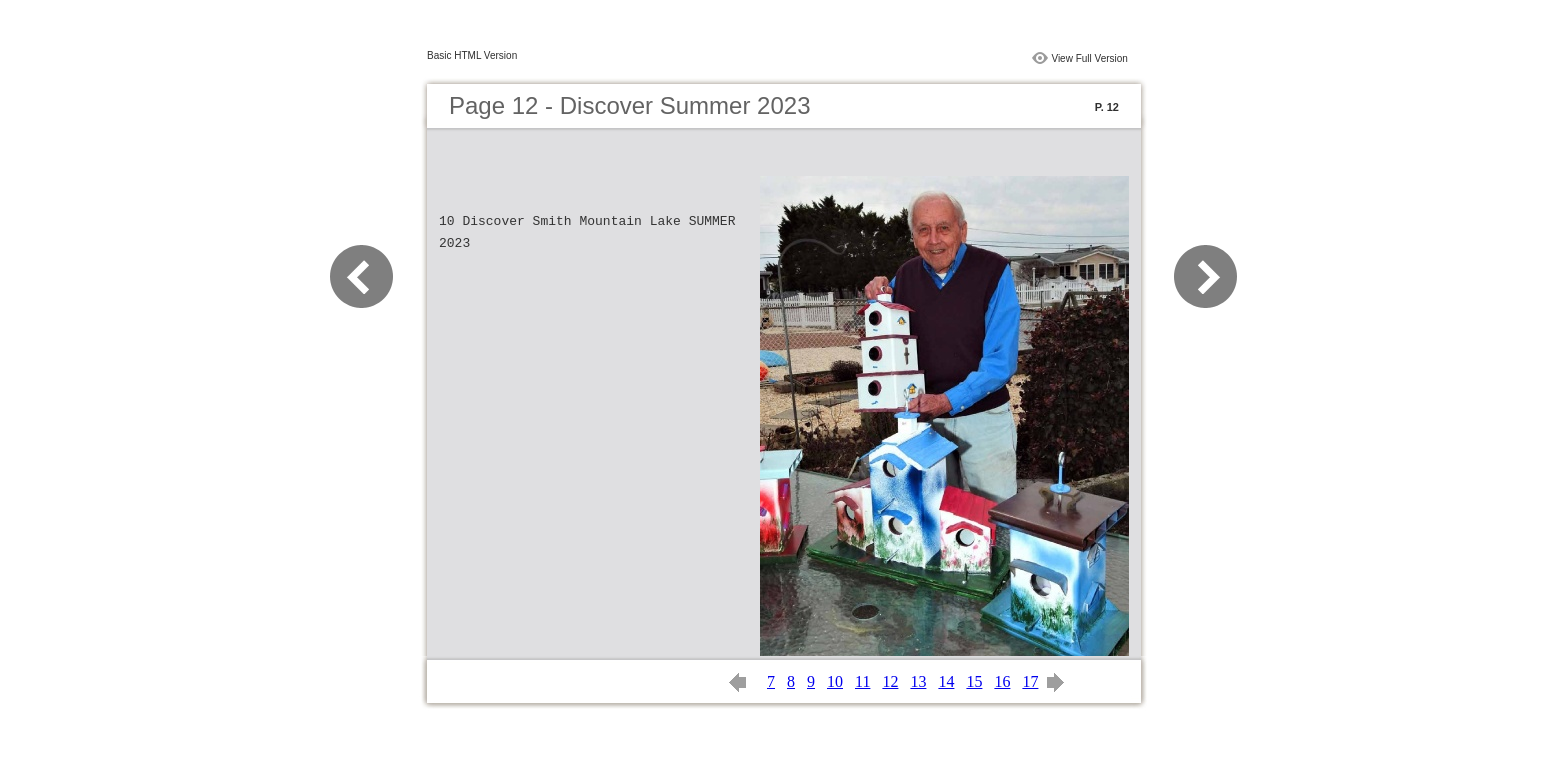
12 (890, 681)
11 (862, 681)
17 (1030, 681)
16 (1002, 681)
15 (974, 681)
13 (918, 681)
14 (946, 681)
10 (835, 681)
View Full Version (1089, 58)
